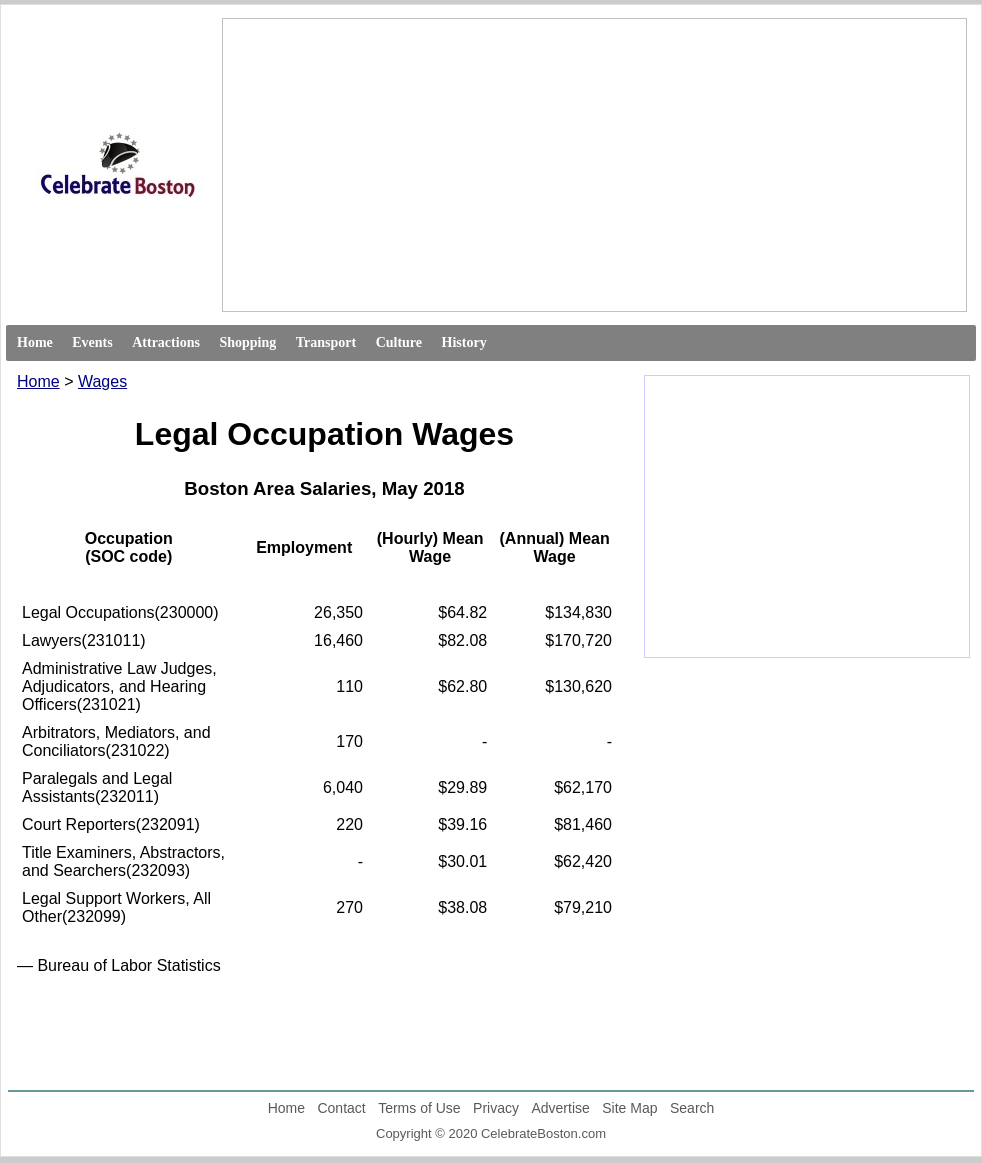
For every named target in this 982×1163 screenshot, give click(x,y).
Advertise (560, 1108)
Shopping (247, 342)
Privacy (496, 1108)
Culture (399, 342)
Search (692, 1108)
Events (92, 342)
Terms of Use (419, 1108)
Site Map (629, 1108)
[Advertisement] (448, 165)
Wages (102, 381)
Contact (341, 1108)
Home (35, 342)
